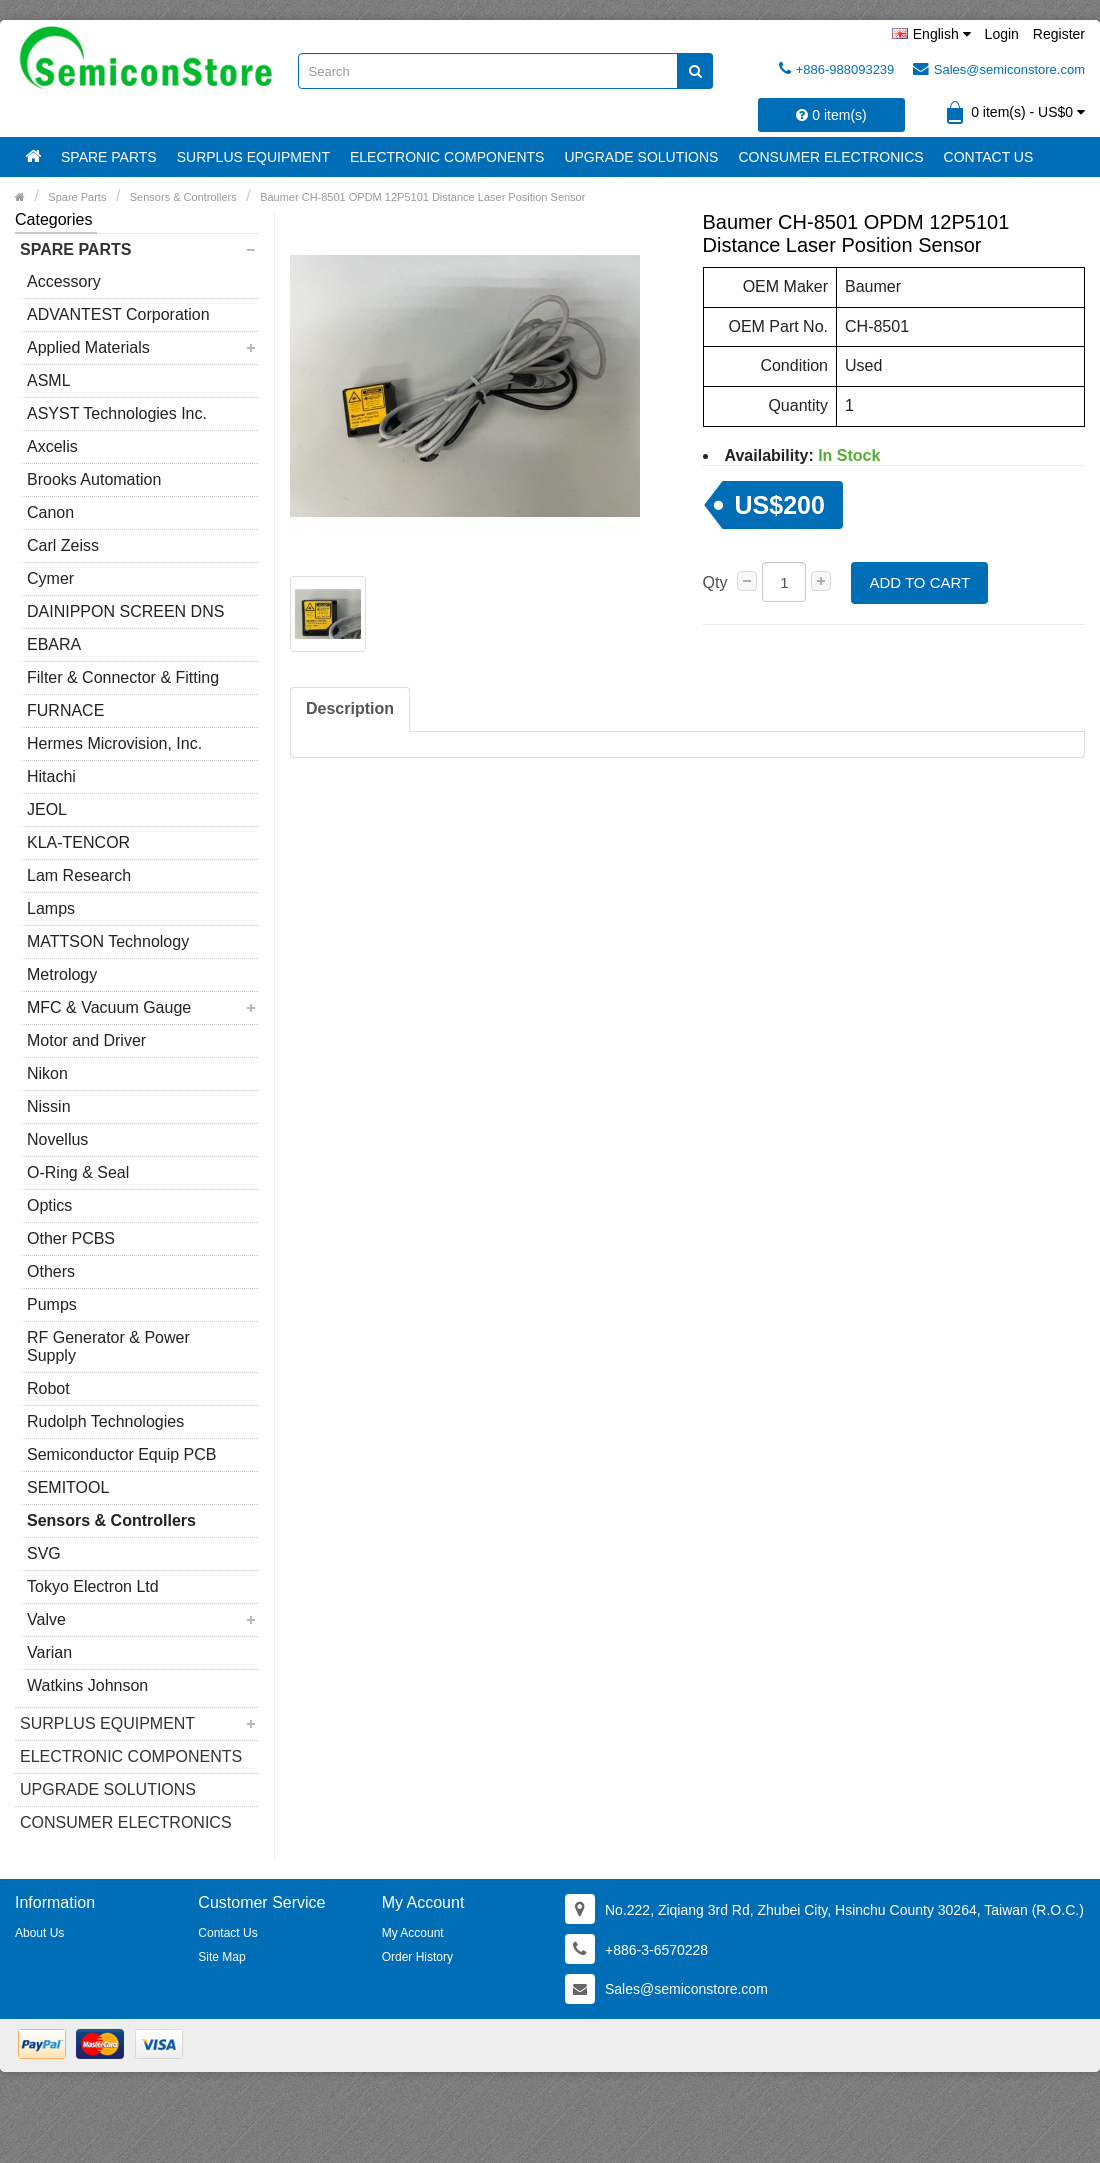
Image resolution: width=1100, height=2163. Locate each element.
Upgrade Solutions (641, 157)
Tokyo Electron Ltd (93, 1586)
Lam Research (79, 875)
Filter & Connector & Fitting (123, 677)
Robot (48, 1388)
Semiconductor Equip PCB (121, 1454)
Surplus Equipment (253, 157)
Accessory (64, 281)
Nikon (47, 1073)
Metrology (62, 974)
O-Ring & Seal (78, 1172)
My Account (413, 1933)
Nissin (49, 1106)
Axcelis (52, 446)
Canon (50, 512)
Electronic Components (447, 157)
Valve (46, 1619)
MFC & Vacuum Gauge (109, 1007)
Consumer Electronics (830, 157)
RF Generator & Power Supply (108, 1346)
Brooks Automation (94, 479)
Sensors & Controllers (111, 1520)
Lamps (51, 908)
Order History (417, 1957)
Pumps (52, 1304)
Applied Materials (88, 347)
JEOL (47, 809)
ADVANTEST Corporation (118, 314)
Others (51, 1271)
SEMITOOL (68, 1487)
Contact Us (989, 157)
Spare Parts (109, 157)
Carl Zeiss (63, 545)
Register (1059, 34)
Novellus (57, 1139)
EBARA (54, 644)
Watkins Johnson (87, 1685)
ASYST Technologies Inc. (117, 413)
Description (350, 708)
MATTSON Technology (108, 941)
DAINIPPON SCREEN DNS (125, 611)
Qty (715, 582)
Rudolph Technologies (105, 1421)
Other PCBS (71, 1238)
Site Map (221, 1957)
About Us (39, 1933)
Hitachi (51, 776)
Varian (49, 1652)
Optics (49, 1205)
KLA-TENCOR (78, 842)
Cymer (50, 578)
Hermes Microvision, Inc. (114, 743)
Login (1002, 34)
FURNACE (65, 710)
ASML (49, 380)
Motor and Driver (86, 1040)
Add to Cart (919, 582)
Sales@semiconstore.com (999, 69)
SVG (44, 1553)
